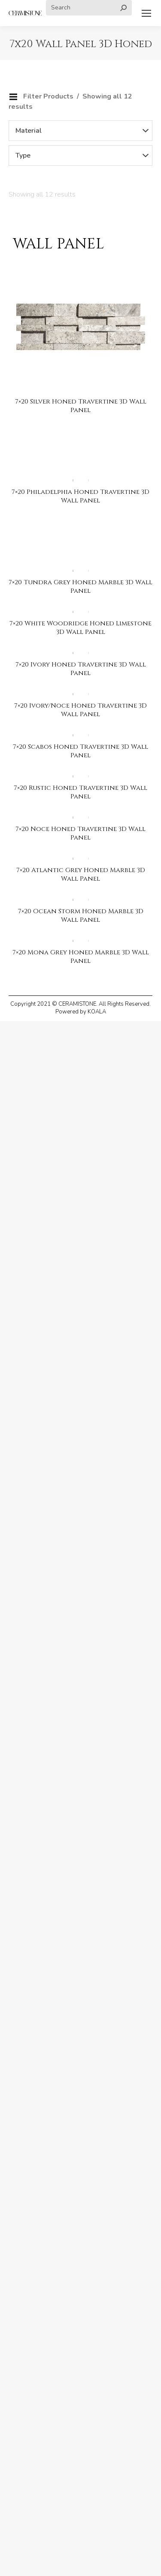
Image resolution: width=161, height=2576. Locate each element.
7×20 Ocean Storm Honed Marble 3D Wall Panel (80, 915)
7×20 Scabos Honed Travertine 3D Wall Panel (80, 751)
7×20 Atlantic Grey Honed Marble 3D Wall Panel (80, 874)
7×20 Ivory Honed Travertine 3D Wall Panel (80, 669)
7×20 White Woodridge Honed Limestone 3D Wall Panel (80, 628)
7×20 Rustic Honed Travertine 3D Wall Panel (80, 792)
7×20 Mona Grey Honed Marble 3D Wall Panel (80, 956)
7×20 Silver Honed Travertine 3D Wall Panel (80, 406)
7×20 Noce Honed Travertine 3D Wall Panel (80, 833)
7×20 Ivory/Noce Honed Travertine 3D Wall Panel (80, 710)
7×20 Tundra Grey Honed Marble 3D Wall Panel (80, 586)
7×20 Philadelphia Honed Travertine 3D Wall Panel (80, 496)
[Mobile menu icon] (146, 13)
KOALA (97, 1012)
